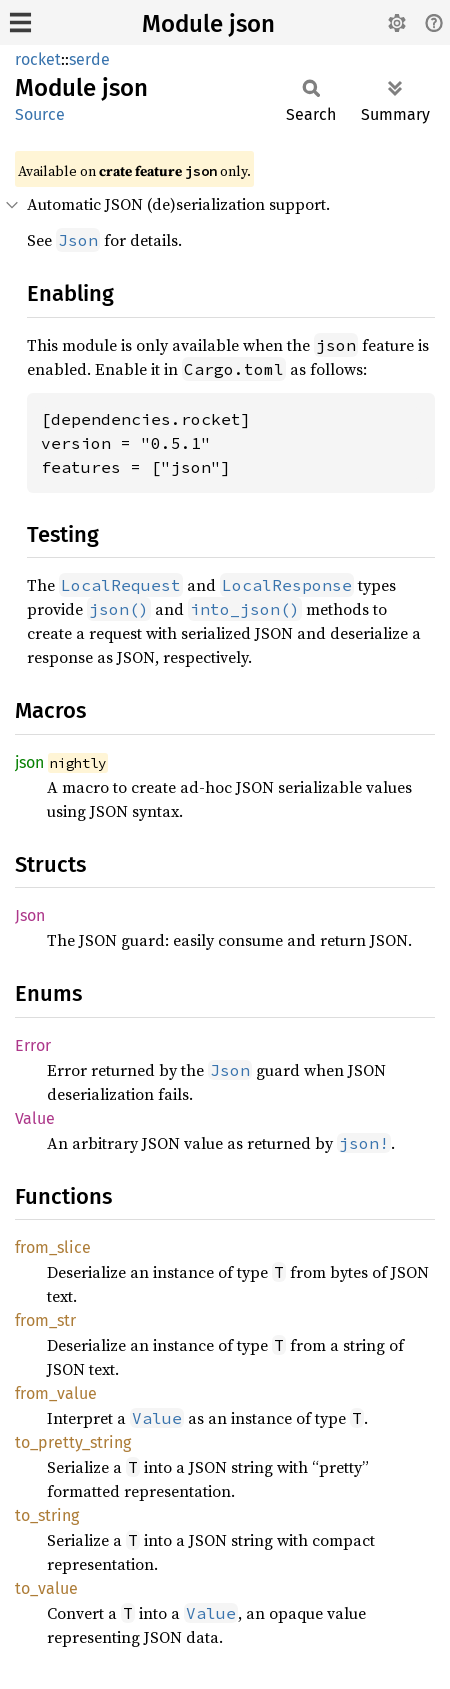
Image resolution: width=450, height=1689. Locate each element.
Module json (208, 24)
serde (89, 59)
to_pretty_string (73, 1442)
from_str (45, 1320)
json (29, 762)
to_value (46, 1588)
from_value (56, 1393)
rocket (38, 59)
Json (30, 915)
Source (40, 114)
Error (33, 1045)
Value (35, 1118)
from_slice (53, 1247)
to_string (47, 1515)
